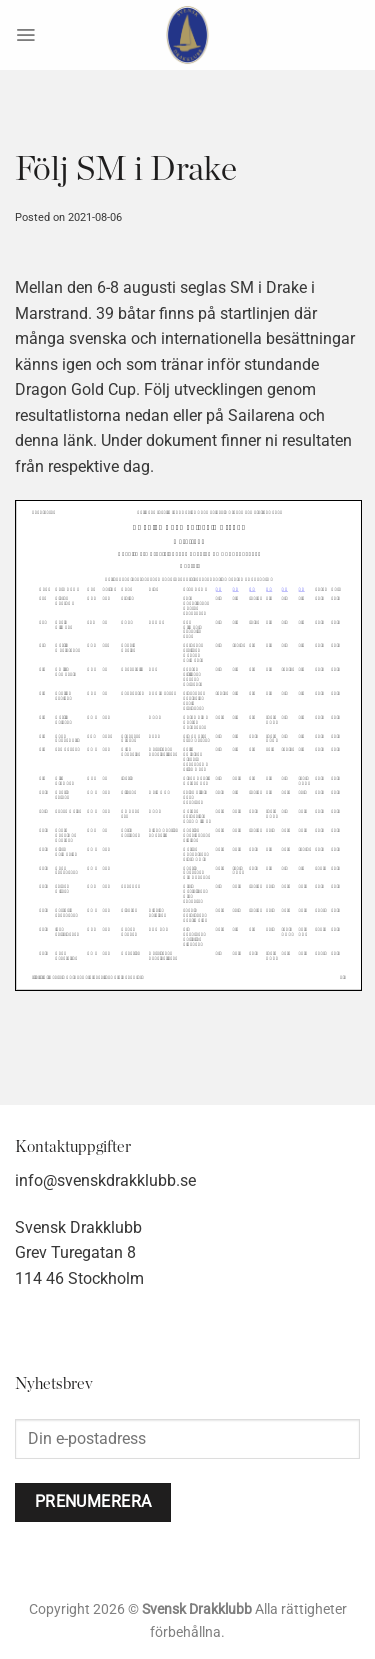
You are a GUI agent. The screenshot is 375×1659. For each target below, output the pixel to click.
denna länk (54, 440)
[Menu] (26, 35)
